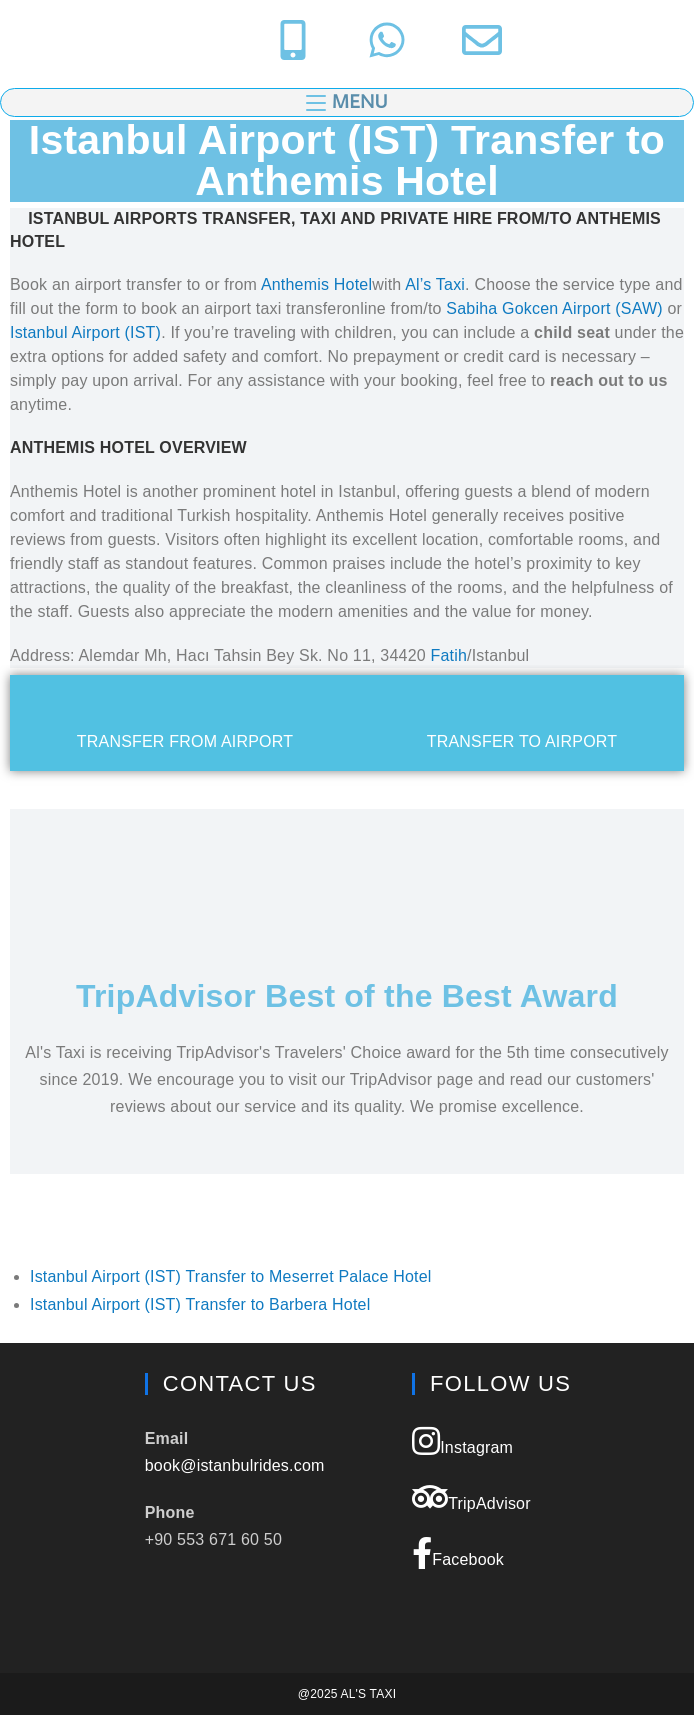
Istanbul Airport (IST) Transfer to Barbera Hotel (200, 1304)
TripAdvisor (471, 1497)
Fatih (449, 655)
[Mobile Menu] (347, 101)
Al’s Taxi (435, 284)
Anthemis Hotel (316, 284)
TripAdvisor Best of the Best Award (347, 996)
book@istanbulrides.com (235, 1465)
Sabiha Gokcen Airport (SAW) (554, 308)
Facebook (458, 1553)
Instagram (462, 1441)
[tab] (185, 723)
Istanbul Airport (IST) (85, 332)
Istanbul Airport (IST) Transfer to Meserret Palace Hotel (231, 1276)
